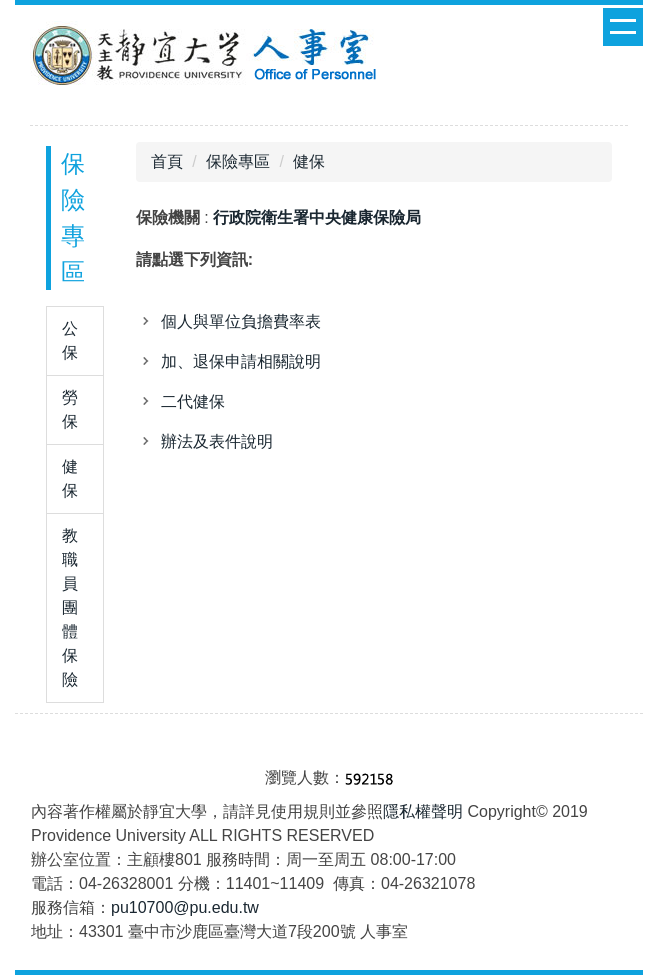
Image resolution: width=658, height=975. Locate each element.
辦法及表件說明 (217, 441)
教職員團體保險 (70, 607)
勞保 (70, 409)
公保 (70, 340)
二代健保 (193, 401)
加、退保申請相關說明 (241, 361)
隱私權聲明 (423, 811)
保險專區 (238, 161)
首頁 (167, 161)
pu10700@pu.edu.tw (185, 907)
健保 (70, 478)
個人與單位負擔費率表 (241, 321)
